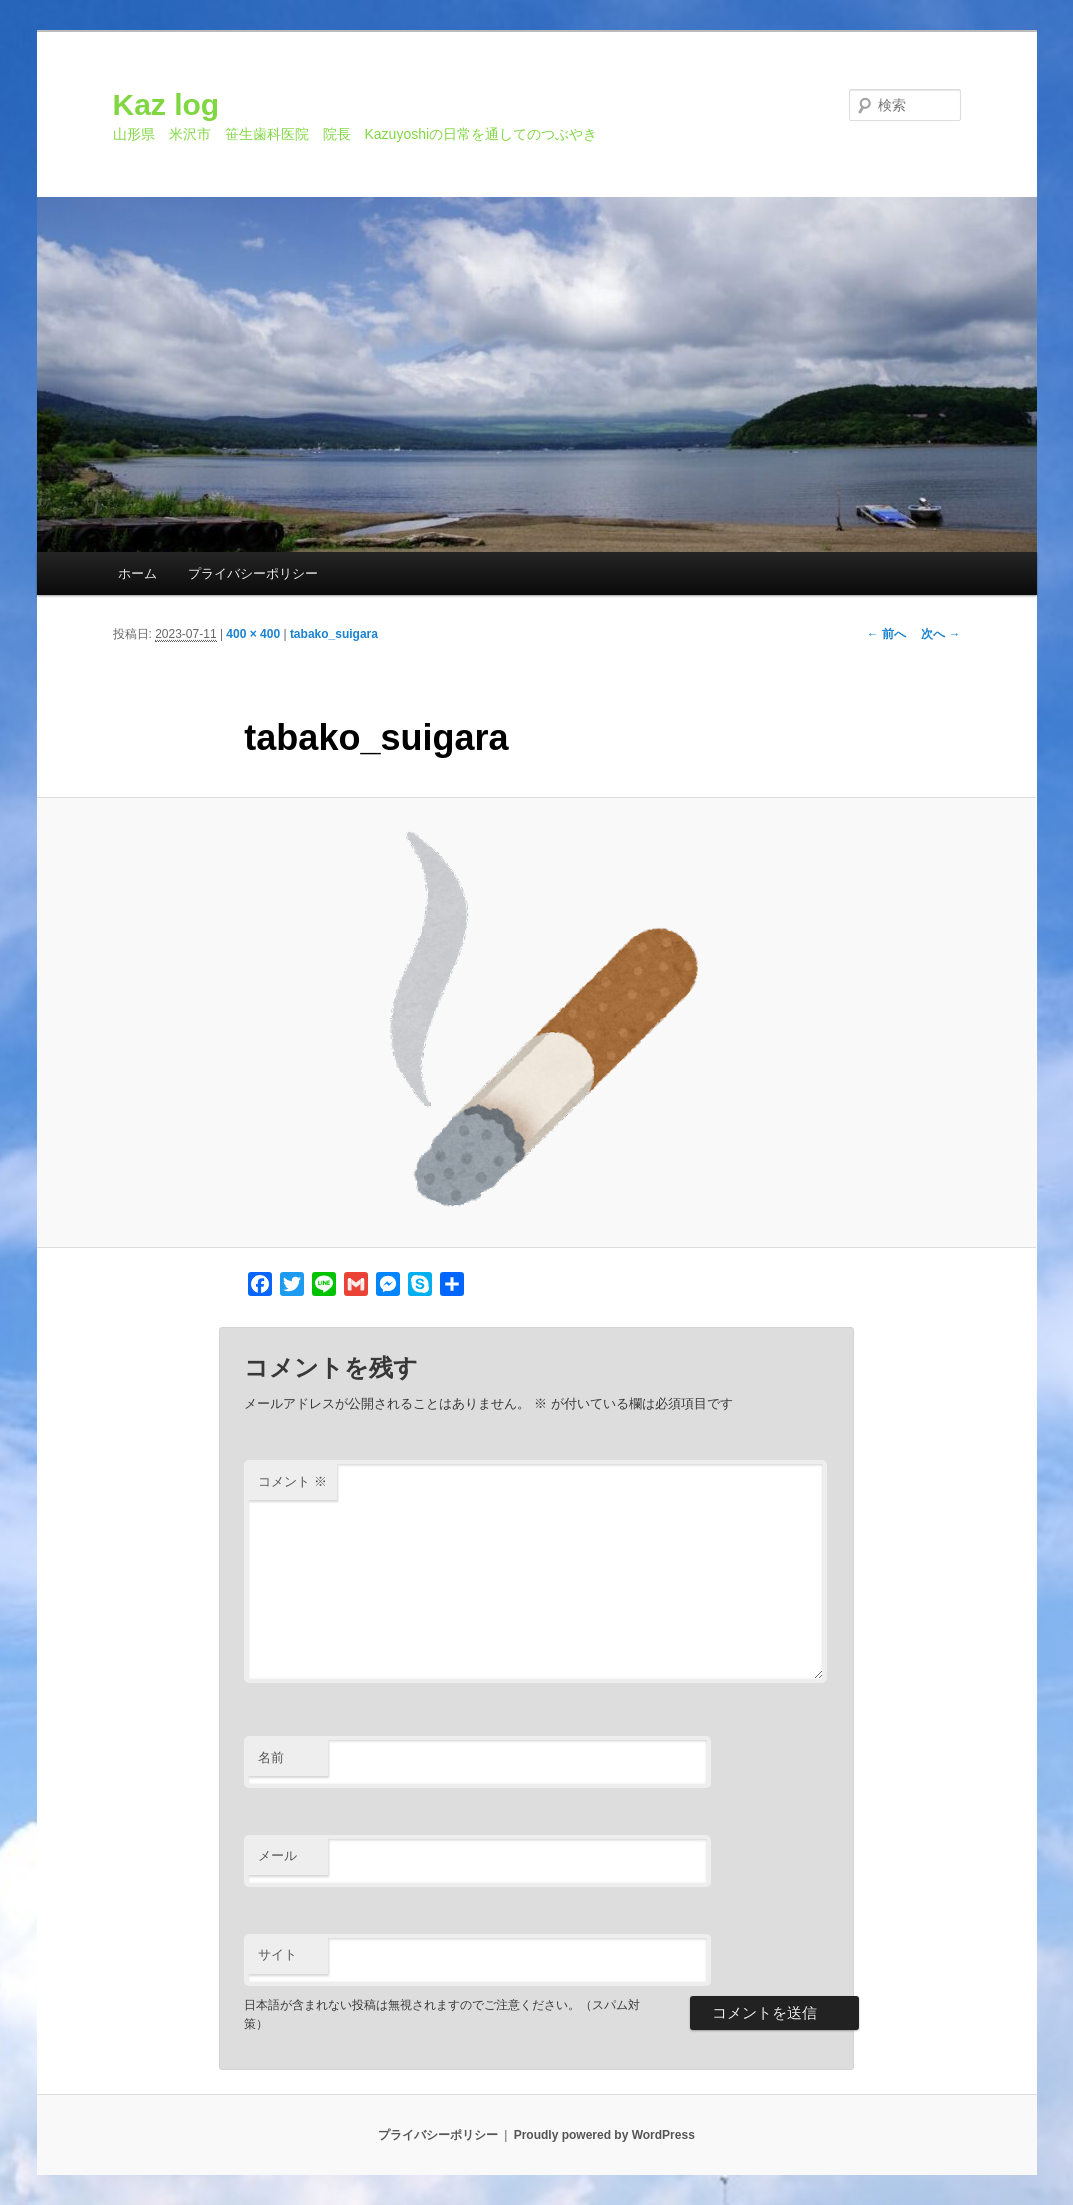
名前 (271, 1757)
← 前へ (886, 634)
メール (277, 1855)
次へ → (940, 634)
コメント (292, 1481)
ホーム (137, 573)
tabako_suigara (334, 634)
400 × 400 (253, 634)
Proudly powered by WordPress (604, 2135)
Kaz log (166, 104)
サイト (277, 1954)
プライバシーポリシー (253, 573)
